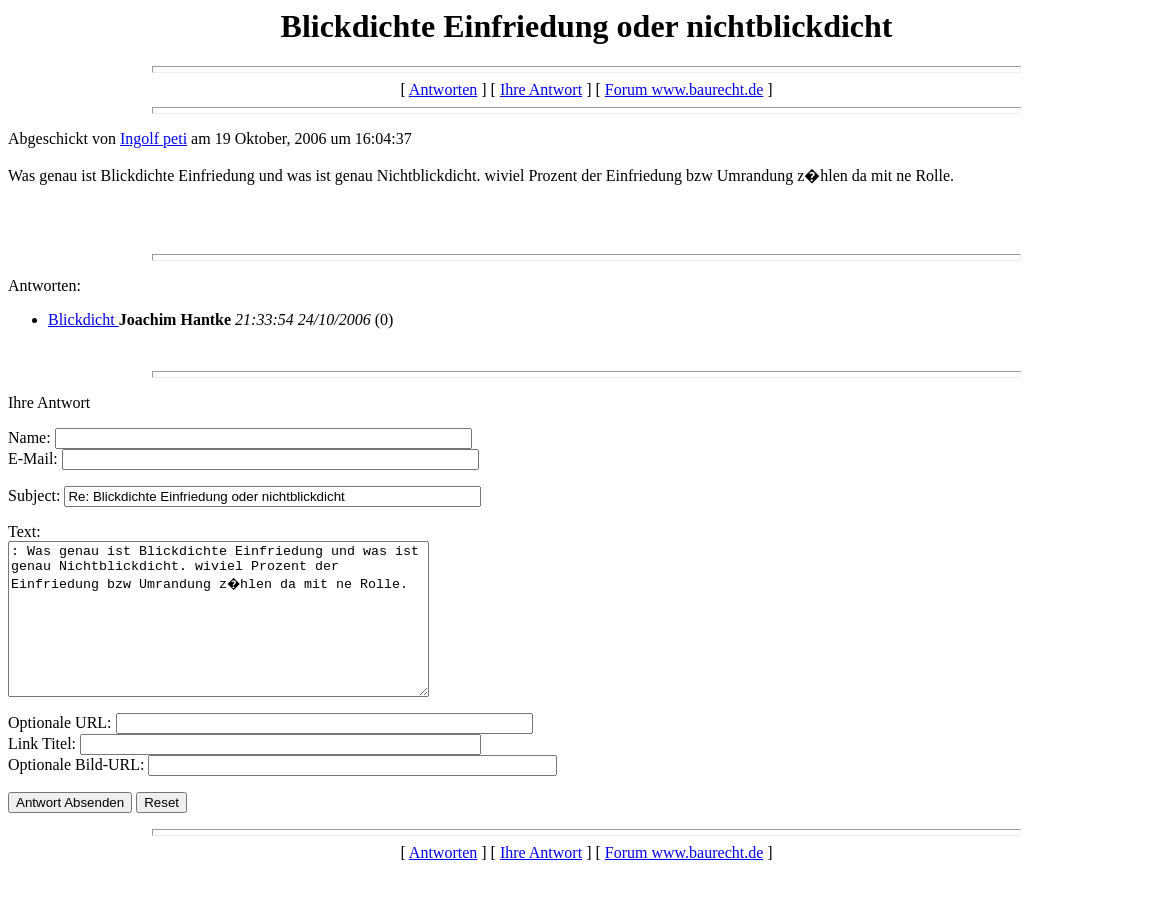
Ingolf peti (153, 138)
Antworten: (44, 285)
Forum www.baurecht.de (684, 89)
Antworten (443, 89)
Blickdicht (83, 319)
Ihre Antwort (541, 89)
